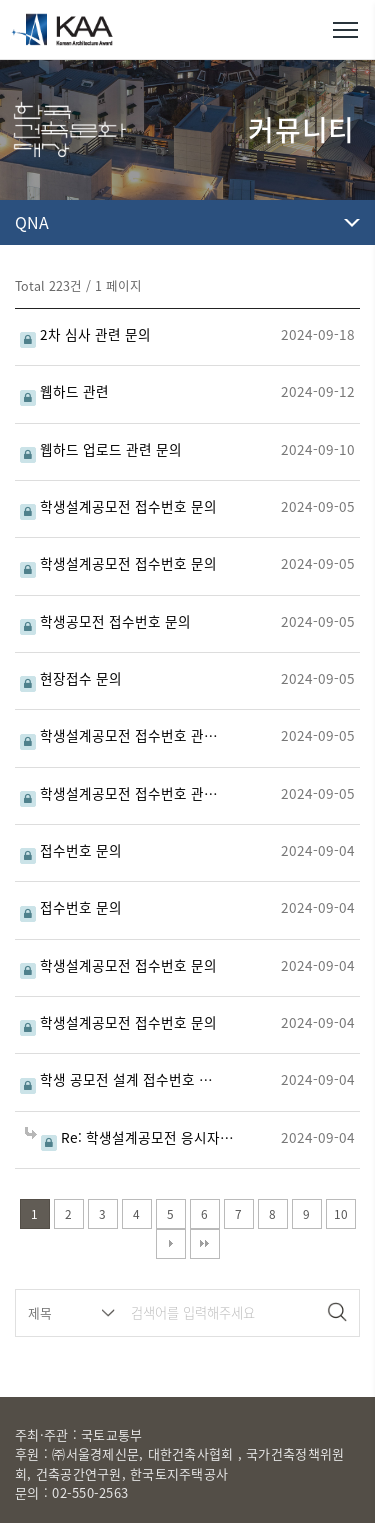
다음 (171, 1244)
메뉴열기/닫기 (345, 30)
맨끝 (205, 1244)
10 (341, 1214)
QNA (32, 222)
